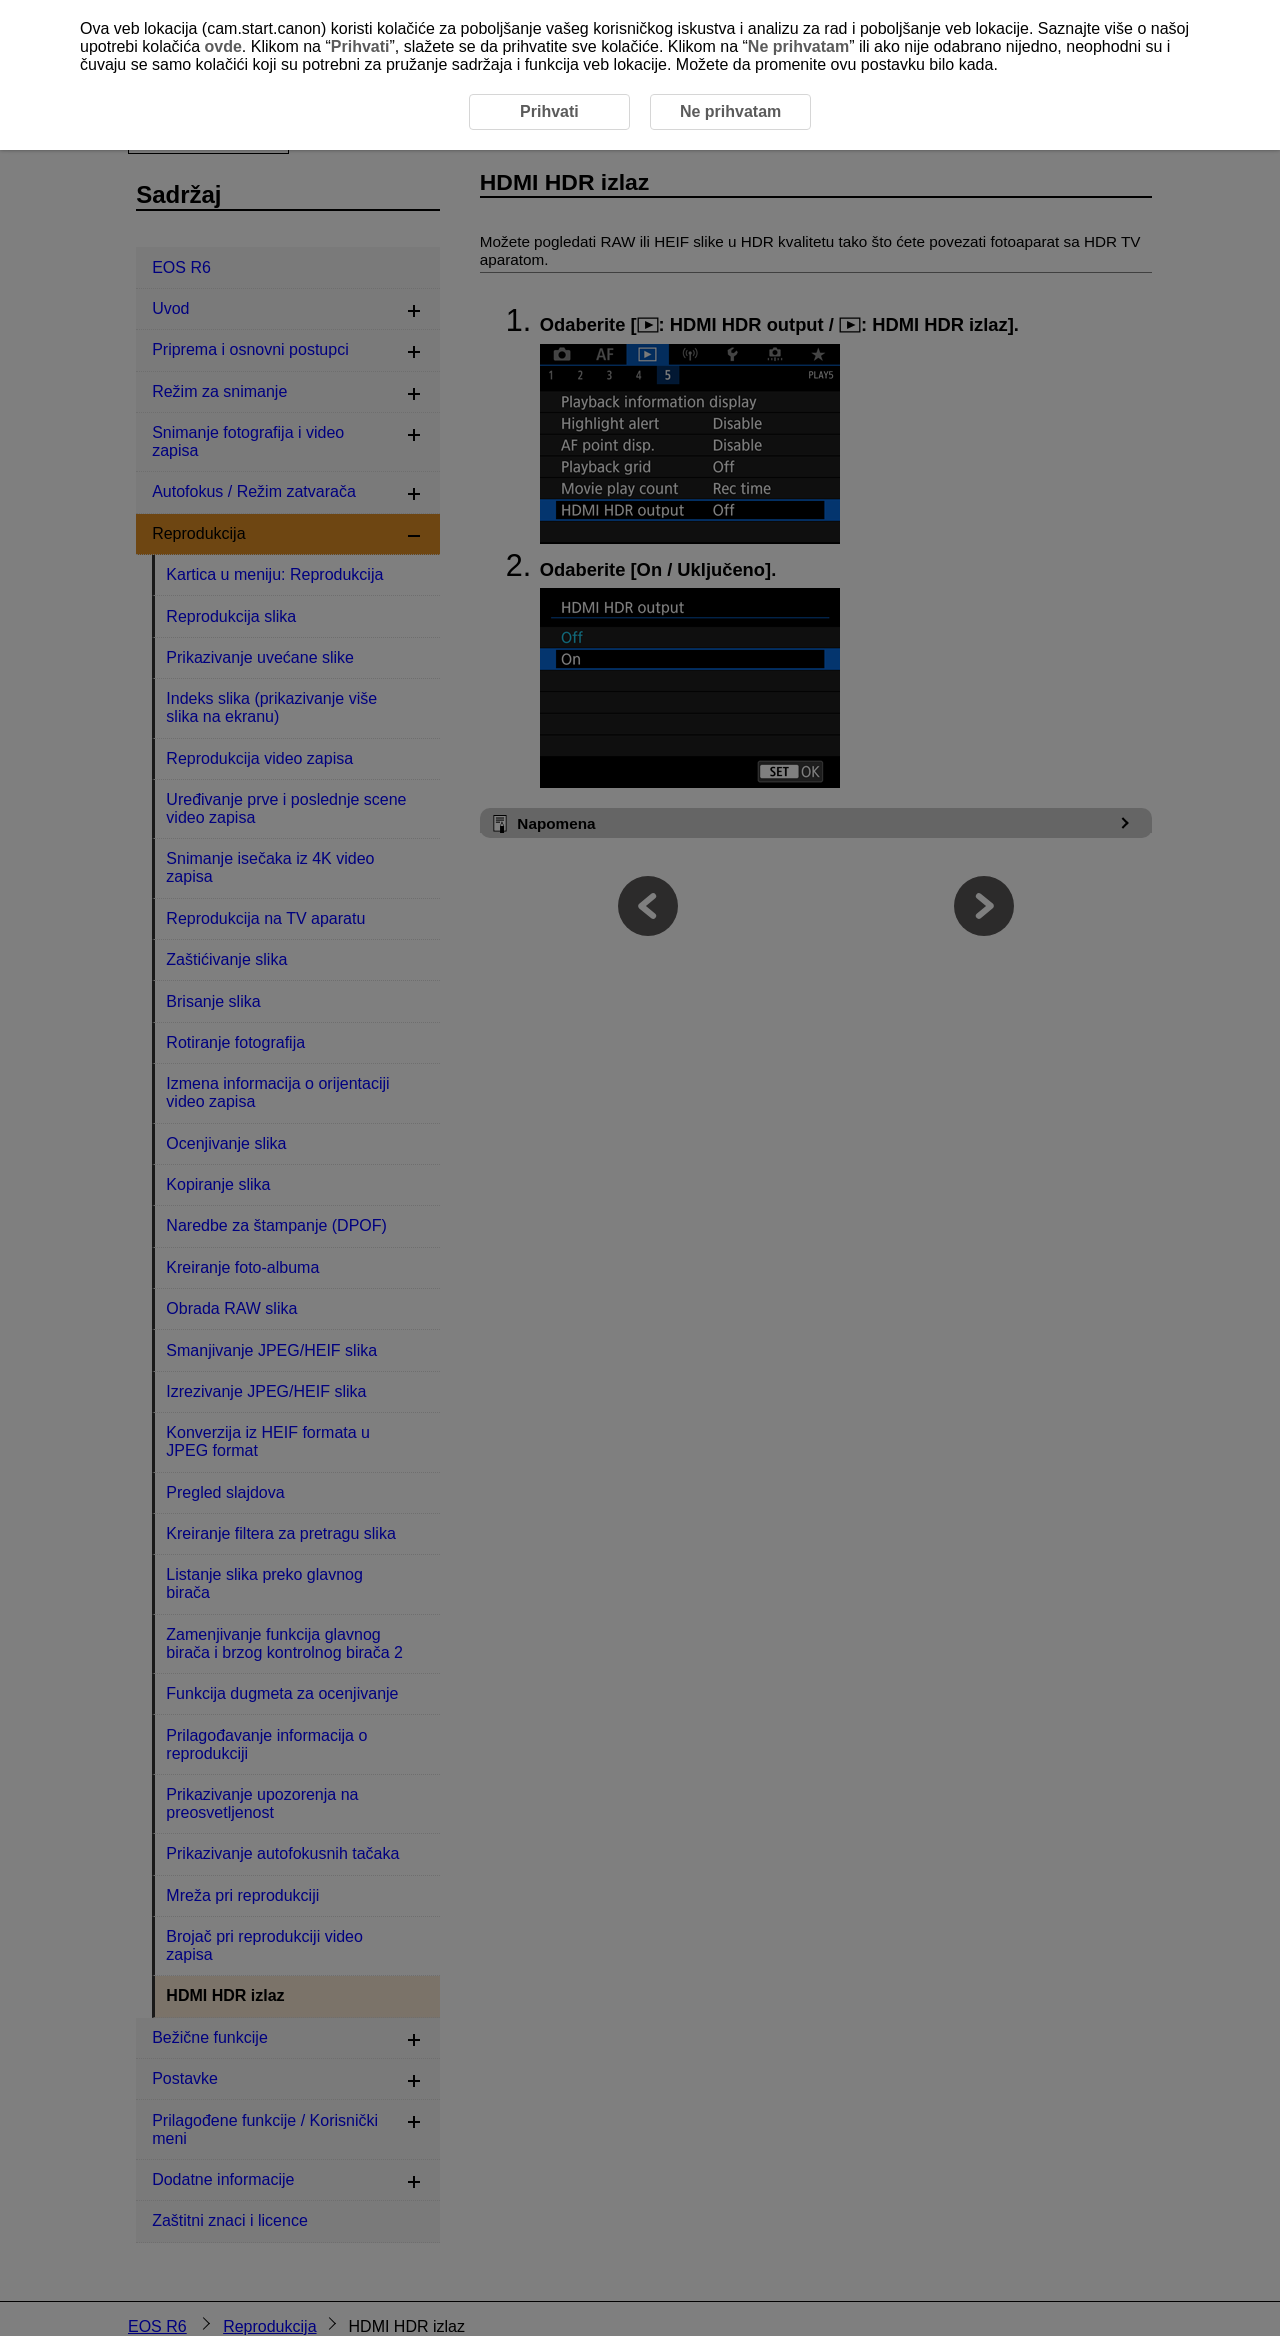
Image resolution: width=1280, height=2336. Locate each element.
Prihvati (360, 46)
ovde (223, 46)
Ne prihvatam (798, 46)
